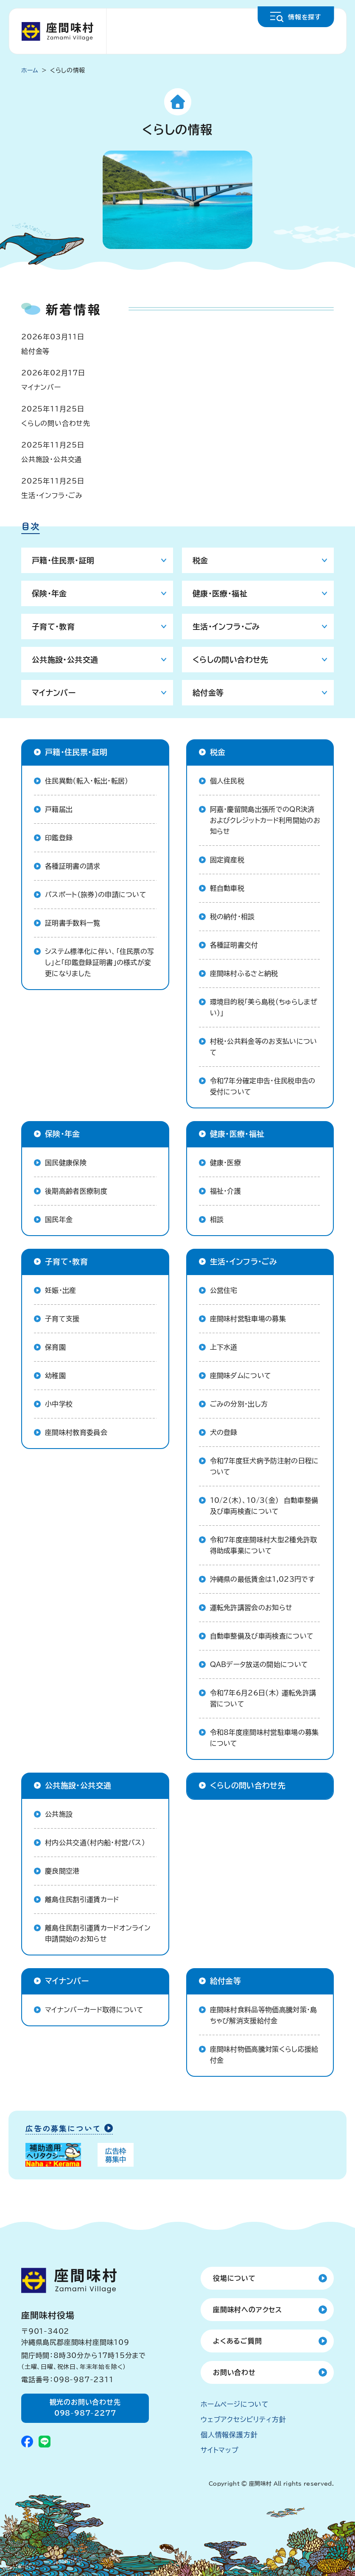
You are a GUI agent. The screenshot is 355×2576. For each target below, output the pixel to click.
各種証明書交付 (234, 945)
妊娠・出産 (60, 1290)
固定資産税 (227, 859)
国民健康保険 (66, 1162)
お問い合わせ (234, 2372)
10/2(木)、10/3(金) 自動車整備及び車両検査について (264, 1506)
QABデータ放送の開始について (259, 1664)
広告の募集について (63, 2129)
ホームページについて (235, 2404)
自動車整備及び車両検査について (262, 1636)
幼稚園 (55, 1375)
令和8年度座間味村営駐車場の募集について (264, 1738)
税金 (200, 560)
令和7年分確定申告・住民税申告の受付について (263, 1086)
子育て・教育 (53, 626)
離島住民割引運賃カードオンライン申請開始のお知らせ (98, 1933)
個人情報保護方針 (229, 2434)
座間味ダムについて (240, 1375)
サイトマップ (220, 2450)
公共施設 (59, 1814)
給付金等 (35, 351)
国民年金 (59, 1219)
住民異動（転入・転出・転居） (86, 781)
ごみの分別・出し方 (239, 1404)
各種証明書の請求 (73, 866)
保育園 (55, 1347)
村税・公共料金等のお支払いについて (263, 1047)
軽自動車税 (227, 888)
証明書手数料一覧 (73, 923)
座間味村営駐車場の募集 (248, 1318)
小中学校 (59, 1404)
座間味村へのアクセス (247, 2309)
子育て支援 (62, 1318)
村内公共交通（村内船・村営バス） (95, 1842)
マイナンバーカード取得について (94, 2009)
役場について (234, 2278)
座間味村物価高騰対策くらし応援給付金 (264, 2055)
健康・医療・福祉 (220, 593)
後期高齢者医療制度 (76, 1191)
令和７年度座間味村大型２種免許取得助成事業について (263, 1545)
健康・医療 (225, 1162)
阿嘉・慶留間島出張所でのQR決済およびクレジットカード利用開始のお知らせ (265, 820)
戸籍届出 (59, 809)
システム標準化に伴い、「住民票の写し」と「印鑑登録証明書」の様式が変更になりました (99, 962)
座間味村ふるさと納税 (244, 973)
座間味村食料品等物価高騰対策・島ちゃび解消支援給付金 (263, 2015)
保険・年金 (49, 593)
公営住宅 (224, 1290)
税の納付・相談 (232, 916)
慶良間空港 (62, 1871)
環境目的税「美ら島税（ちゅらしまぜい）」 (263, 1007)
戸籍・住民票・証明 (63, 560)
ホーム (30, 70)
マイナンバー (41, 387)
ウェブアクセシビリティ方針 (243, 2419)
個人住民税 (227, 781)
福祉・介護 (225, 1191)
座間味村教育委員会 (76, 1432)
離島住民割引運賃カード (82, 1899)
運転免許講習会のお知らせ (251, 1607)
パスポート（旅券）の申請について (95, 894)
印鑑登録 (59, 837)
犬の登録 (224, 1432)
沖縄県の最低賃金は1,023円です (262, 1579)
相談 (217, 1219)
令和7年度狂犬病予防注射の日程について (264, 1466)
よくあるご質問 (237, 2341)
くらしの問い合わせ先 (55, 423)
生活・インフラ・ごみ (52, 495)
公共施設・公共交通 (51, 459)
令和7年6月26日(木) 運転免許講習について (263, 1698)
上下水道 (224, 1347)
